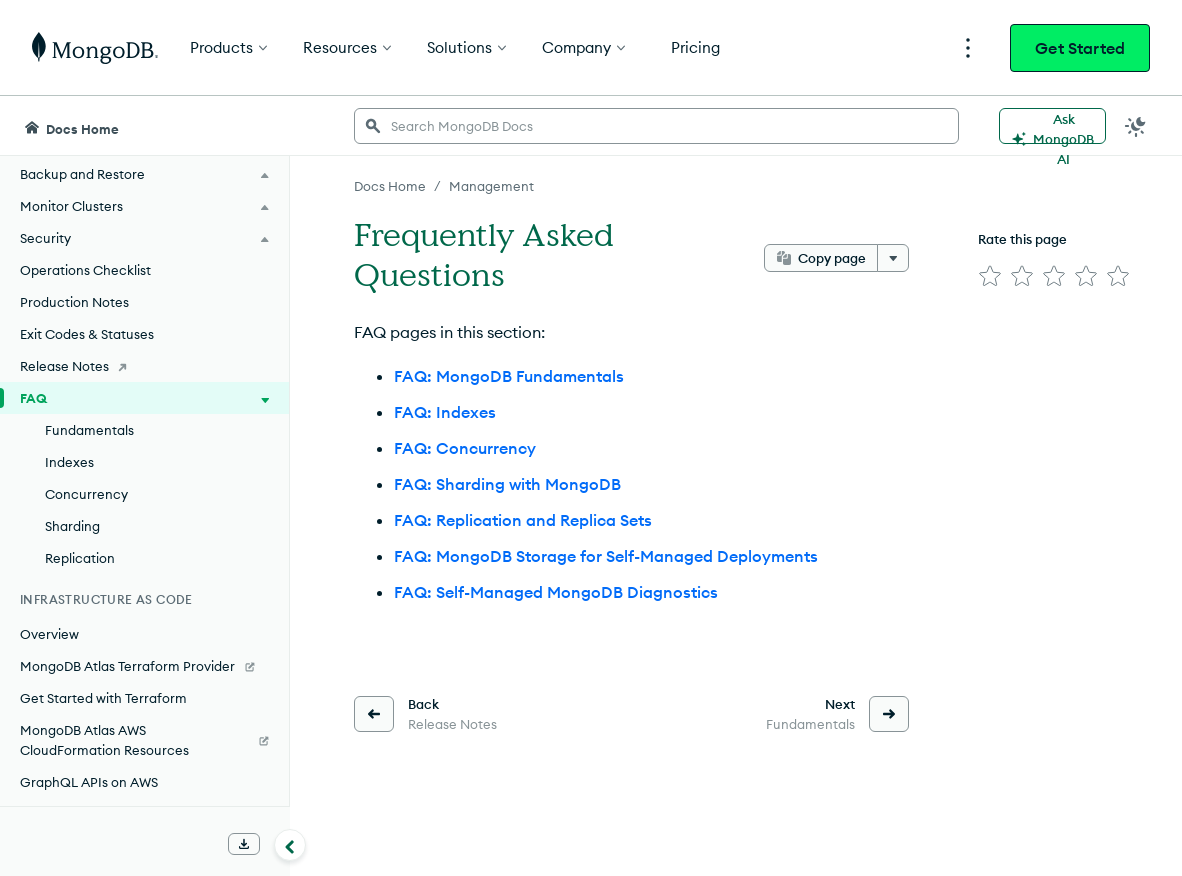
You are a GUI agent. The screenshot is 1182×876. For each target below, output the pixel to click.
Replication (80, 558)
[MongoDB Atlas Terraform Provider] (144, 666)
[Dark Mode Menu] (1136, 126)
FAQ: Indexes (445, 412)
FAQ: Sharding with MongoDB (507, 484)
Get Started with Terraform (103, 698)
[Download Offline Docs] (244, 844)
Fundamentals (89, 430)
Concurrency (86, 494)
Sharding (72, 526)
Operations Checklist (85, 270)
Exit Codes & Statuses (87, 334)
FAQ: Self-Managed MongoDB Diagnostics (556, 592)
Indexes (69, 462)
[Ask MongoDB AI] (1052, 126)
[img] (990, 276)
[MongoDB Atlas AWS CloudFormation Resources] (144, 740)
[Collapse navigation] (290, 845)
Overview (49, 634)
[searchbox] (656, 126)
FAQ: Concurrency (465, 448)
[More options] (893, 258)
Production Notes (74, 302)
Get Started (1080, 48)
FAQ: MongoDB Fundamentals (509, 376)
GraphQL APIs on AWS (89, 782)
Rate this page (1022, 239)
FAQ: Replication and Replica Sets (523, 520)
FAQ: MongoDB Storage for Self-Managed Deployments (606, 556)
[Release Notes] (144, 366)
